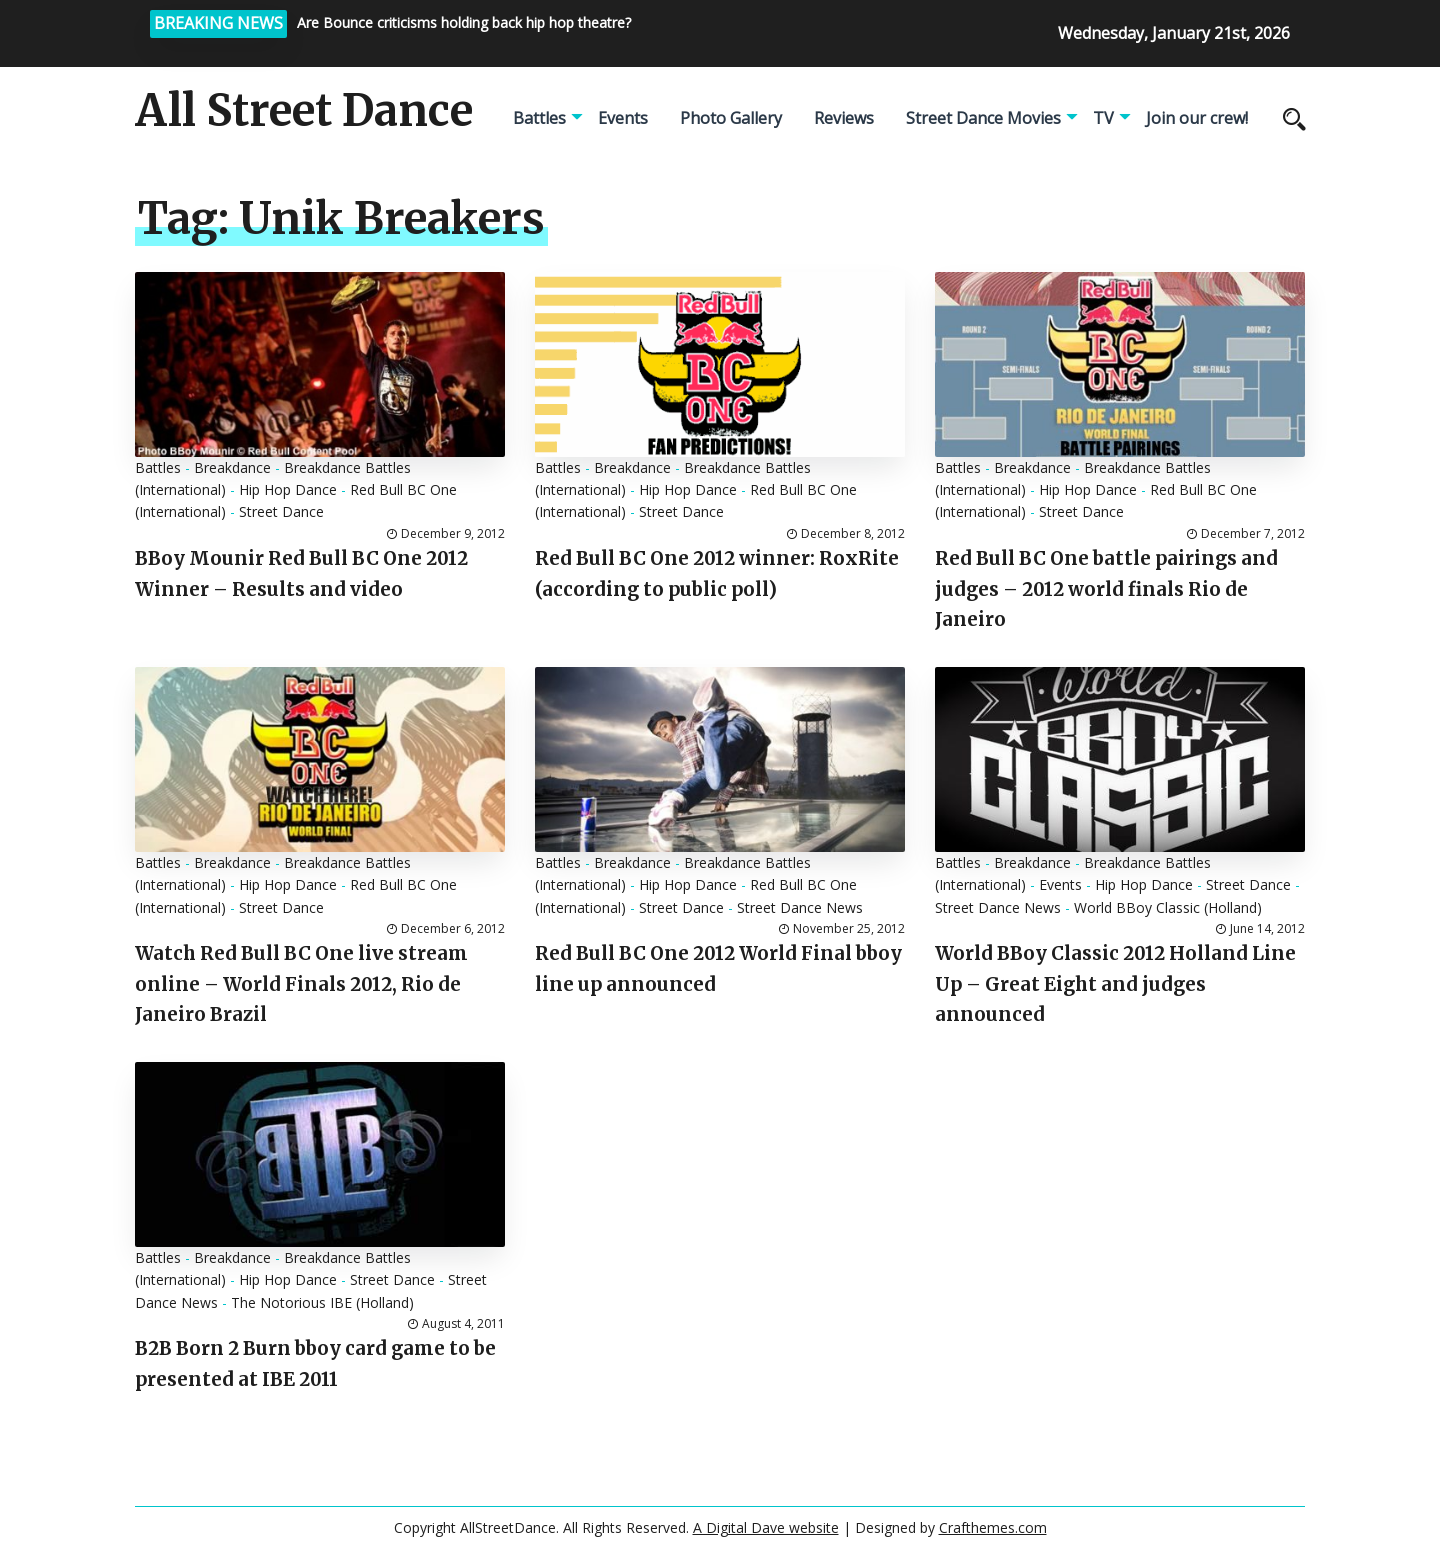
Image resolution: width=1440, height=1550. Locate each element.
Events (623, 118)
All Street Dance (304, 111)
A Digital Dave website (766, 1527)
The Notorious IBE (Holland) (322, 1302)
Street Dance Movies (983, 118)
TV (1103, 118)
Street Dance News (800, 907)
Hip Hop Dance (288, 489)
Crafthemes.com (993, 1527)
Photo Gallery (731, 118)
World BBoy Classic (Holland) (1168, 907)
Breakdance (232, 467)
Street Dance (281, 511)
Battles (539, 118)
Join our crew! (1197, 118)
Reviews (844, 118)
